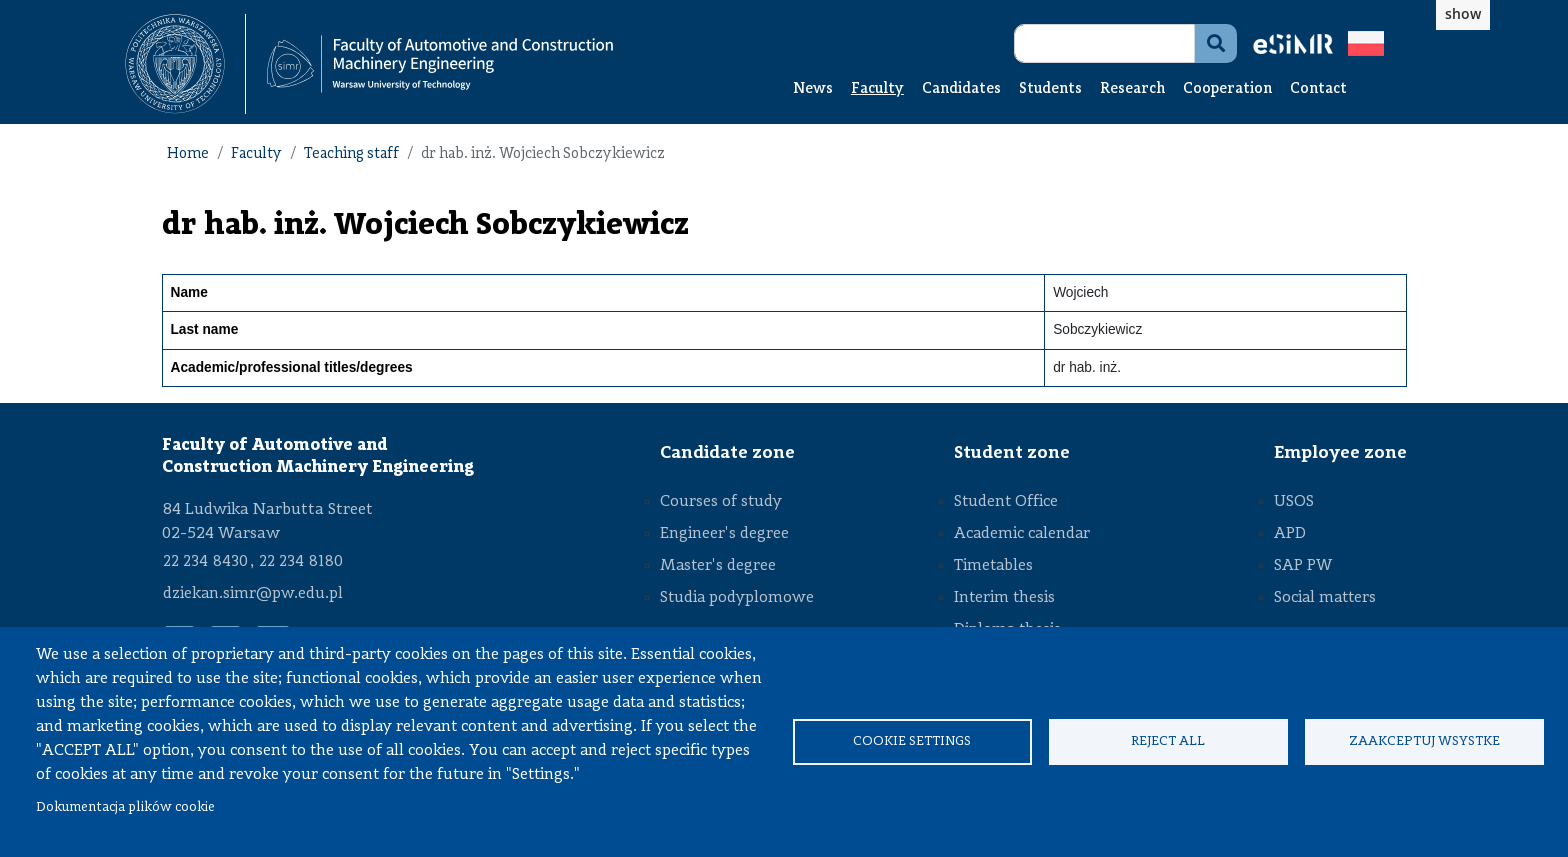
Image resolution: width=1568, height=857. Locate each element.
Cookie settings (912, 741)
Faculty (877, 89)
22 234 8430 (205, 562)
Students (1050, 89)
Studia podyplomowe (737, 598)
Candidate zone (727, 453)
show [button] (1463, 13)
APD (1290, 534)
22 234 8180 (301, 562)
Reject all (1168, 741)
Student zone (1012, 453)
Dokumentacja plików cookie (125, 807)
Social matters (1325, 598)
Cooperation (1227, 89)
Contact (1318, 89)
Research (1132, 89)
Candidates (961, 89)
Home (188, 154)
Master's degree (718, 566)
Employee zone (1340, 453)
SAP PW (1303, 566)
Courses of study (721, 502)
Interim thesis (1004, 598)
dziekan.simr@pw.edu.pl (253, 594)
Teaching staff (351, 154)
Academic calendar (1022, 534)
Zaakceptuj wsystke (1424, 741)
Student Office (1006, 502)
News (813, 89)
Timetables (993, 566)
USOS (1294, 502)
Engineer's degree (724, 534)
